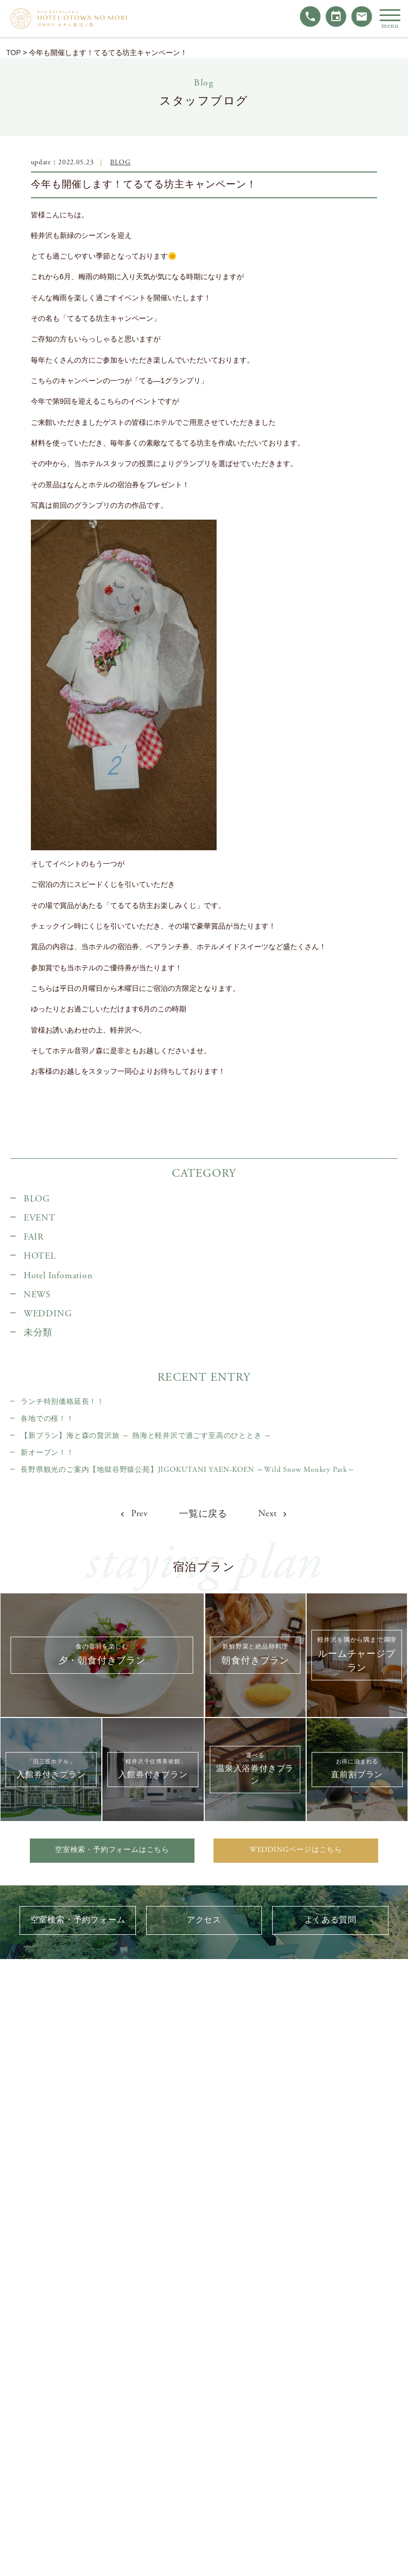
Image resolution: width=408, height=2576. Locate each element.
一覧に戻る (203, 1514)
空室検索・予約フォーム (78, 1920)
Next (272, 1513)
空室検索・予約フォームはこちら (112, 1849)
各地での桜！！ (47, 1418)
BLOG (120, 162)
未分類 (38, 1332)
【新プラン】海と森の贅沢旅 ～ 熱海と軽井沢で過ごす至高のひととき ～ (146, 1435)
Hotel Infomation (58, 1275)
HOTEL (40, 1256)
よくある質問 (331, 1920)
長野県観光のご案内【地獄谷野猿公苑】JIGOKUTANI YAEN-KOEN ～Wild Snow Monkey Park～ (188, 1469)
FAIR (34, 1237)
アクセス (204, 1920)
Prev (134, 1513)
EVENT (40, 1218)
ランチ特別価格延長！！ (62, 1401)
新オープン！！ (47, 1452)
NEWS (37, 1294)
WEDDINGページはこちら (296, 1849)
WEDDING (48, 1313)
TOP (13, 52)
